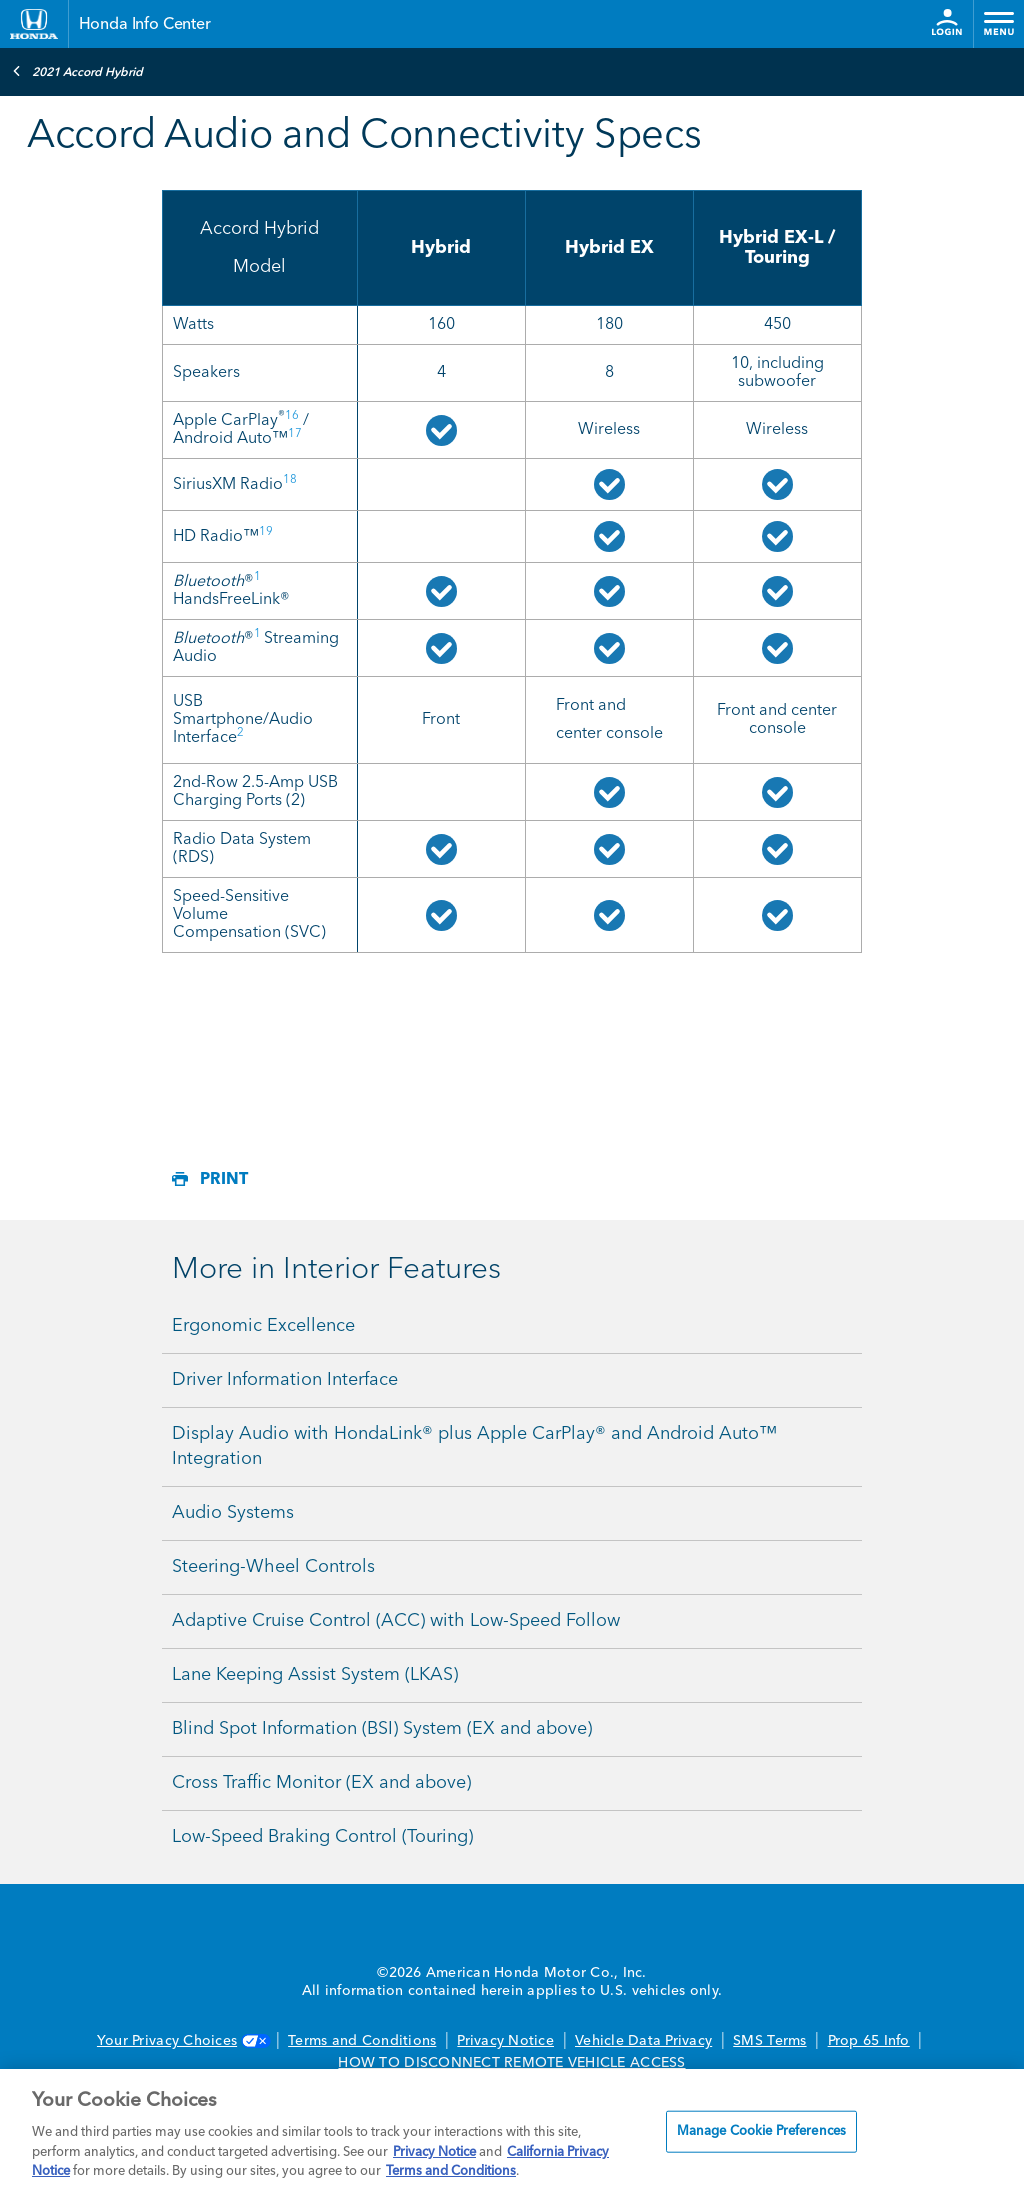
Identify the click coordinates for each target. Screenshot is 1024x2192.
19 (266, 532)
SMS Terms (769, 2041)
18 (290, 480)
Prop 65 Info (869, 2041)
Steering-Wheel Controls (273, 1567)
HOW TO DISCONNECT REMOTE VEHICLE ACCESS (511, 2063)
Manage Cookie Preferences (761, 2131)
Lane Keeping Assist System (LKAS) (315, 1675)
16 (292, 416)
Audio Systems (233, 1513)
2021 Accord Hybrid (77, 71)
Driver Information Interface (285, 1380)
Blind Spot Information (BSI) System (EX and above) (382, 1729)
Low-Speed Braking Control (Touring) (322, 1837)
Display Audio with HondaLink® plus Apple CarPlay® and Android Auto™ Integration (474, 1446)
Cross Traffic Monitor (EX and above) (321, 1783)
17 (295, 434)
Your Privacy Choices (182, 2041)
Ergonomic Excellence (263, 1326)
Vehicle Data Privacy (643, 2041)
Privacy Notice (505, 2041)
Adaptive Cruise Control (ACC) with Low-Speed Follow (396, 1621)
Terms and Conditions (362, 2041)
